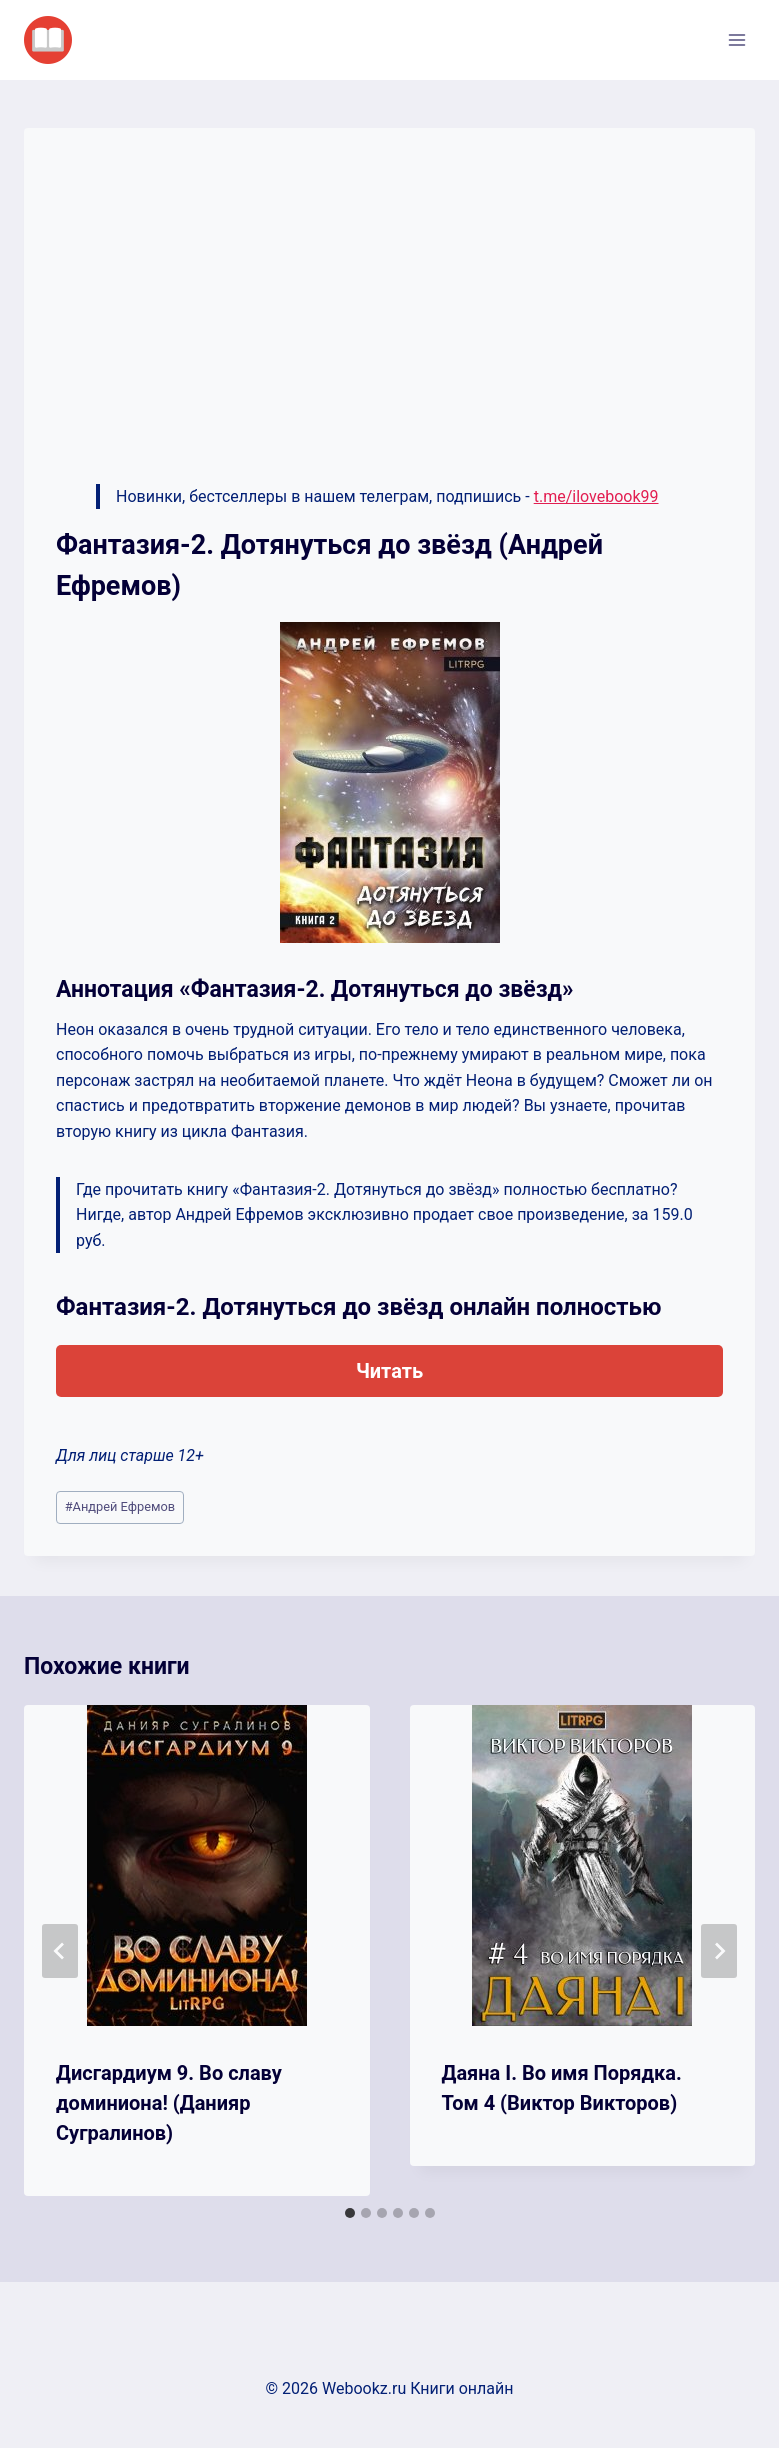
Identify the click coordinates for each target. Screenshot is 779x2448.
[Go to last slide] (60, 1951)
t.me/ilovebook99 (596, 496)
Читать (389, 1371)
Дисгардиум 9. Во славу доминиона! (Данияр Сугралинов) (169, 2103)
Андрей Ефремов (120, 1506)
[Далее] (719, 1951)
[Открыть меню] (736, 39)
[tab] (350, 2213)
